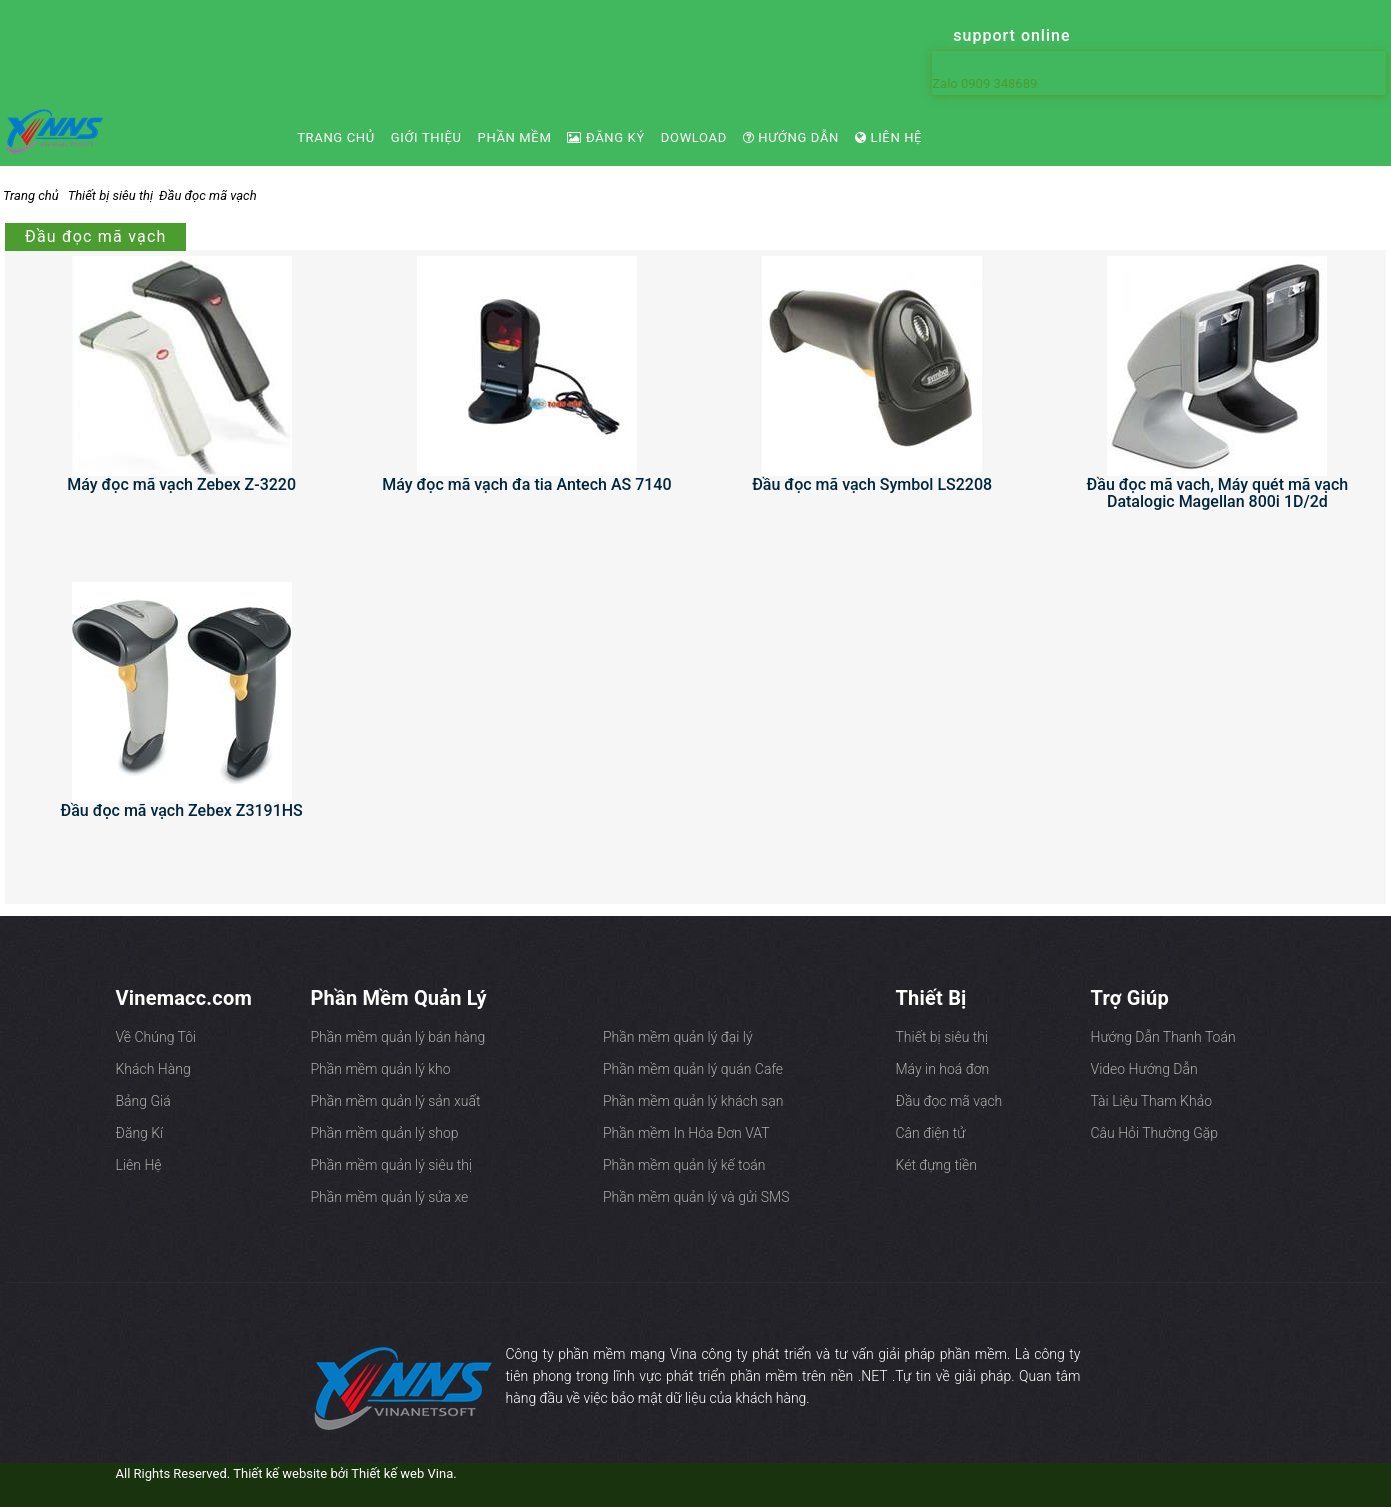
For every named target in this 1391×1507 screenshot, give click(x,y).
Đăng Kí (140, 1133)
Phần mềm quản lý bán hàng (398, 1037)
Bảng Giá (143, 1101)
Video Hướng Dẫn (1144, 1069)
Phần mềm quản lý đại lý (678, 1037)
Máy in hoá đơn (943, 1069)
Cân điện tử (931, 1133)
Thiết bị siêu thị (110, 195)
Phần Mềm (515, 137)
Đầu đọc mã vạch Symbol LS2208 (872, 484)
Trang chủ (336, 137)
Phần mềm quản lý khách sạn (693, 1101)
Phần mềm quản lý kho (381, 1069)
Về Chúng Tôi (156, 1037)
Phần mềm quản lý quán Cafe (693, 1069)
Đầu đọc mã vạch (208, 195)
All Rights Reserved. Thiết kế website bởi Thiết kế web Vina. (286, 1473)
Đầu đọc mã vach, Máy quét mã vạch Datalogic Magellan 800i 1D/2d (1218, 493)
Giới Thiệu (426, 137)
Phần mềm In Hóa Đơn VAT (686, 1133)
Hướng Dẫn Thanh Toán (1163, 1037)
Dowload (694, 137)
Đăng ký (605, 137)
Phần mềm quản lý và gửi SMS (696, 1197)
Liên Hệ (888, 137)
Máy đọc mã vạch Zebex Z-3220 (181, 484)
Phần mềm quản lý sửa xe (390, 1197)
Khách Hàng (153, 1069)
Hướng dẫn (791, 137)
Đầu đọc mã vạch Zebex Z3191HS (181, 810)
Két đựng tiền (937, 1165)
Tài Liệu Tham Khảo (1151, 1101)
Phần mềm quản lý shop (385, 1133)
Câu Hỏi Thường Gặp (1155, 1133)
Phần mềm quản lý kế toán (684, 1165)
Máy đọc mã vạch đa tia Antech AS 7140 (526, 484)
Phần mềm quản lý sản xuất (396, 1101)
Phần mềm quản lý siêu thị (392, 1165)
